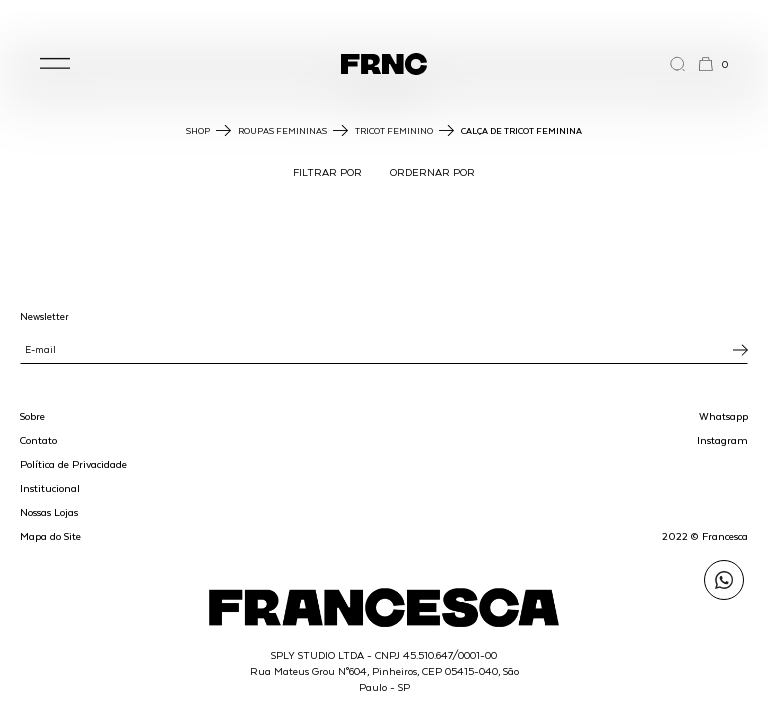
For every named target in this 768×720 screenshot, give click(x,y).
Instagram (722, 440)
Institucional (50, 488)
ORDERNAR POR (432, 172)
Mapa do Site (50, 536)
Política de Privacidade (73, 464)
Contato (38, 440)
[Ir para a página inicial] (384, 64)
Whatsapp (723, 416)
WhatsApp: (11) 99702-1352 (384, 18)
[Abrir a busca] (683, 64)
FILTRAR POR (327, 172)
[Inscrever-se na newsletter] (740, 350)
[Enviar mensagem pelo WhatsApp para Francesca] (724, 580)
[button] (55, 64)
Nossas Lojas (49, 512)
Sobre (32, 416)
